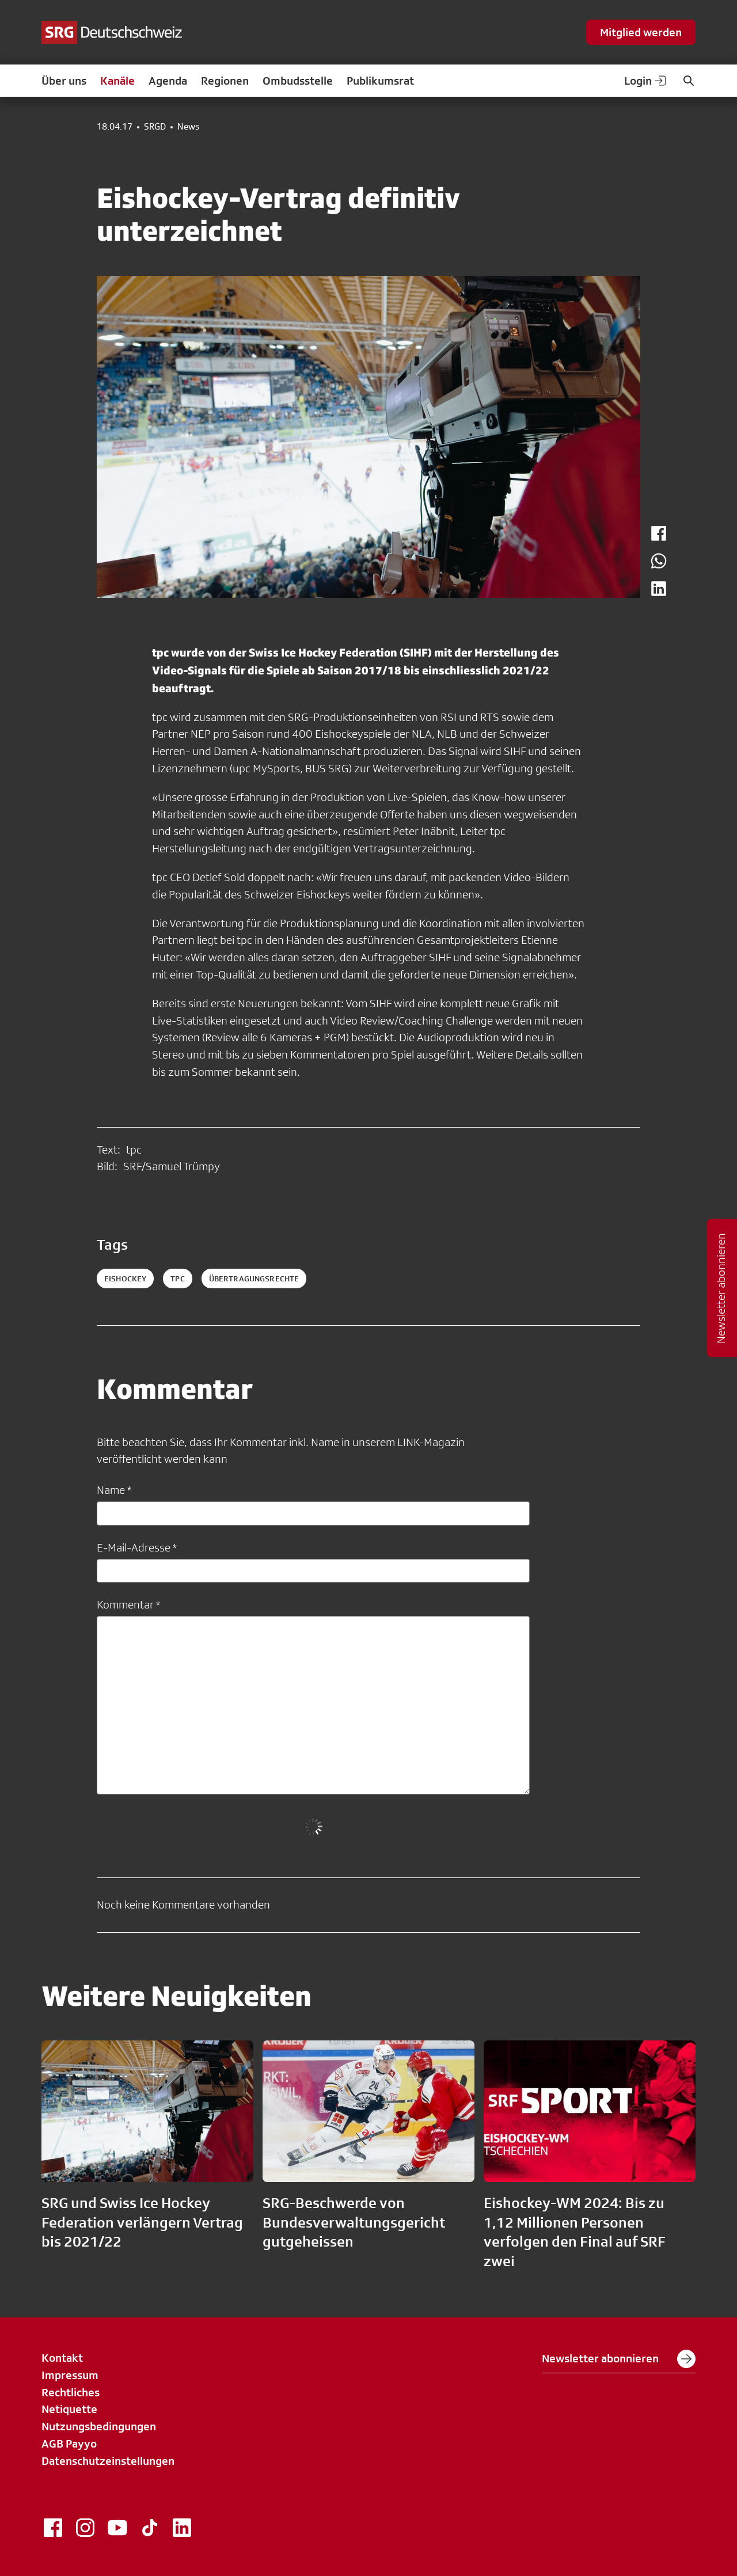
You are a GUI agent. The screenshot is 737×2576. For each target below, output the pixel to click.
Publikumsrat (380, 80)
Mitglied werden (641, 32)
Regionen (225, 80)
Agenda (168, 80)
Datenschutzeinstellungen (107, 2460)
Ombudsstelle (298, 80)
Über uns (63, 80)
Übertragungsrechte (254, 1278)
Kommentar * (128, 1604)
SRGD (155, 127)
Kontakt (62, 2357)
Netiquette (69, 2409)
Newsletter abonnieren (619, 2359)
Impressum (69, 2375)
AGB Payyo (69, 2443)
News (188, 127)
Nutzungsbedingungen (98, 2426)
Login (646, 81)
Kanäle (117, 80)
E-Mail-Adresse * (137, 1547)
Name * (114, 1490)
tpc (177, 1278)
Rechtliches (70, 2392)
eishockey (125, 1278)
